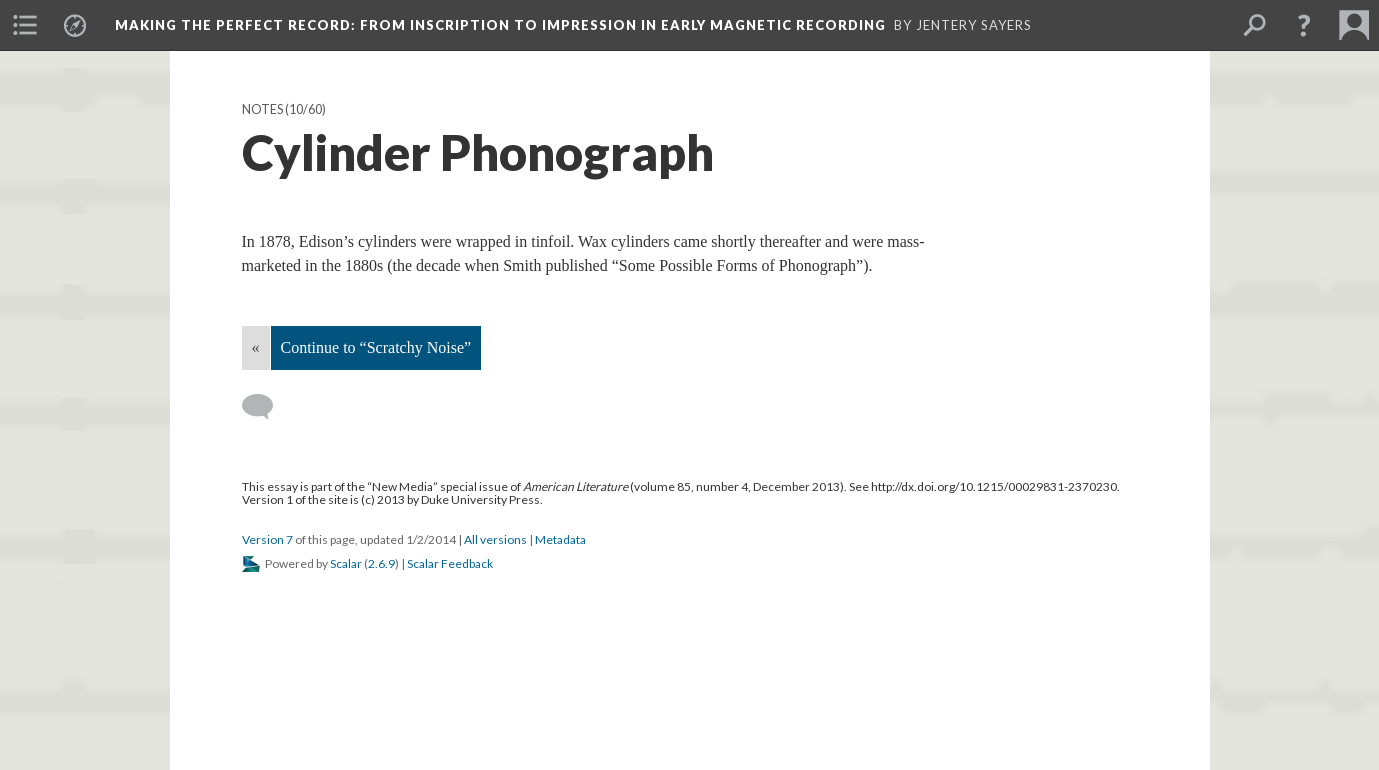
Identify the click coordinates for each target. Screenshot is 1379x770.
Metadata (560, 539)
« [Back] (256, 347)
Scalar (346, 563)
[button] (1304, 25)
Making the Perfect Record (500, 25)
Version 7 (267, 539)
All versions (495, 539)
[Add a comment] (266, 407)
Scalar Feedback (450, 563)
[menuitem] (25, 25)
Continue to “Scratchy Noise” (376, 347)
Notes (262, 109)
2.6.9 (381, 563)
